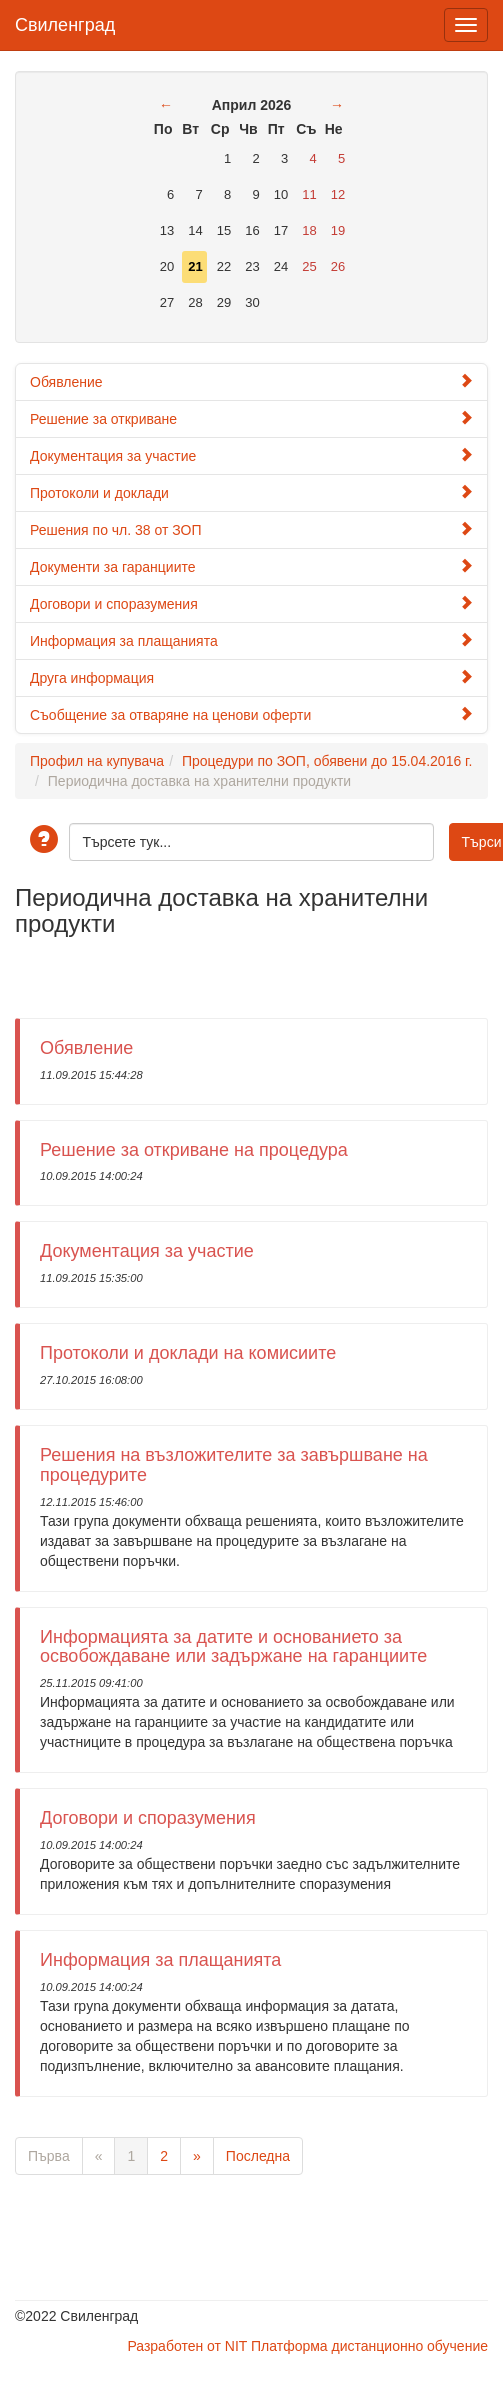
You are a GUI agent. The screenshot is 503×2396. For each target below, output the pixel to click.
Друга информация (251, 677)
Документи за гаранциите (251, 566)
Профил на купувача (97, 761)
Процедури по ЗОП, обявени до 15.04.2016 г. (327, 761)
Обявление (251, 381)
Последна (258, 2156)
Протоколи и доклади (251, 492)
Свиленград (65, 22)
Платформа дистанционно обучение (369, 2346)
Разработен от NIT (187, 2346)
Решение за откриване (251, 418)
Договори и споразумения (251, 603)
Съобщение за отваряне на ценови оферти (251, 714)
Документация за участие (251, 455)
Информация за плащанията (251, 640)
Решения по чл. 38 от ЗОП (251, 529)
